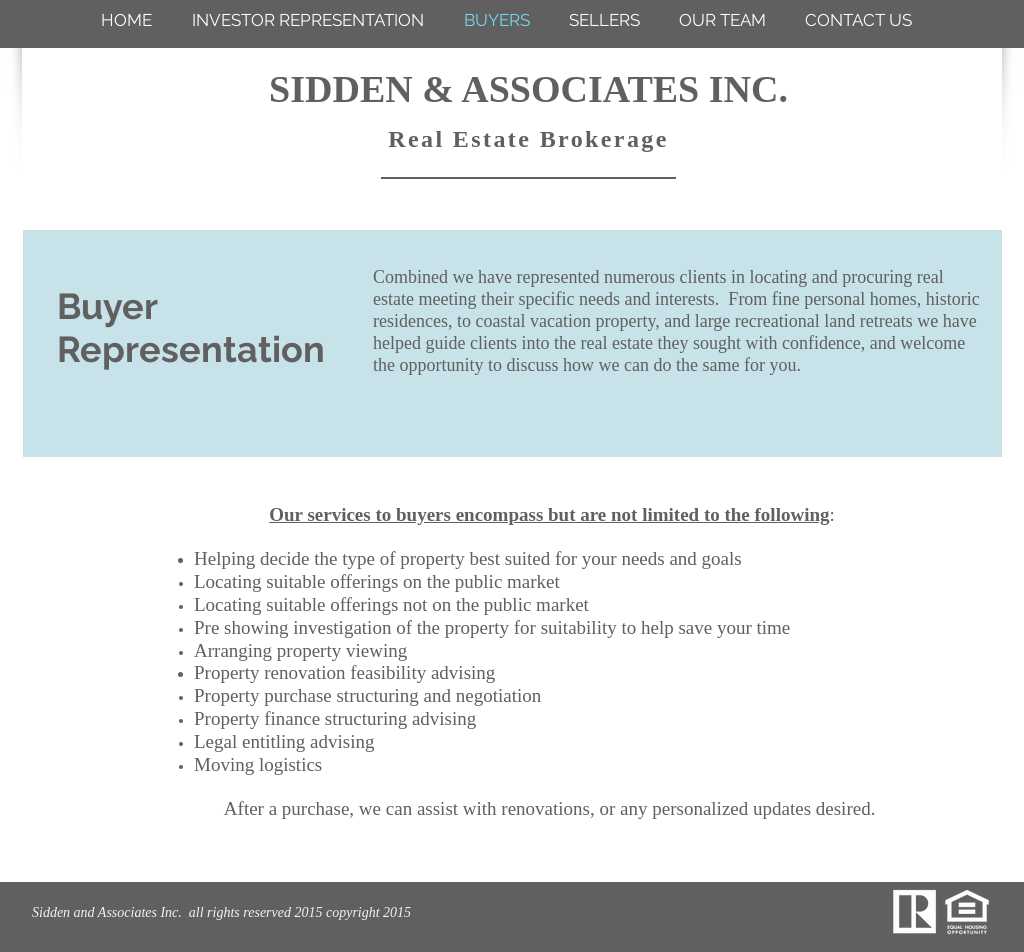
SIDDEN (341, 89)
